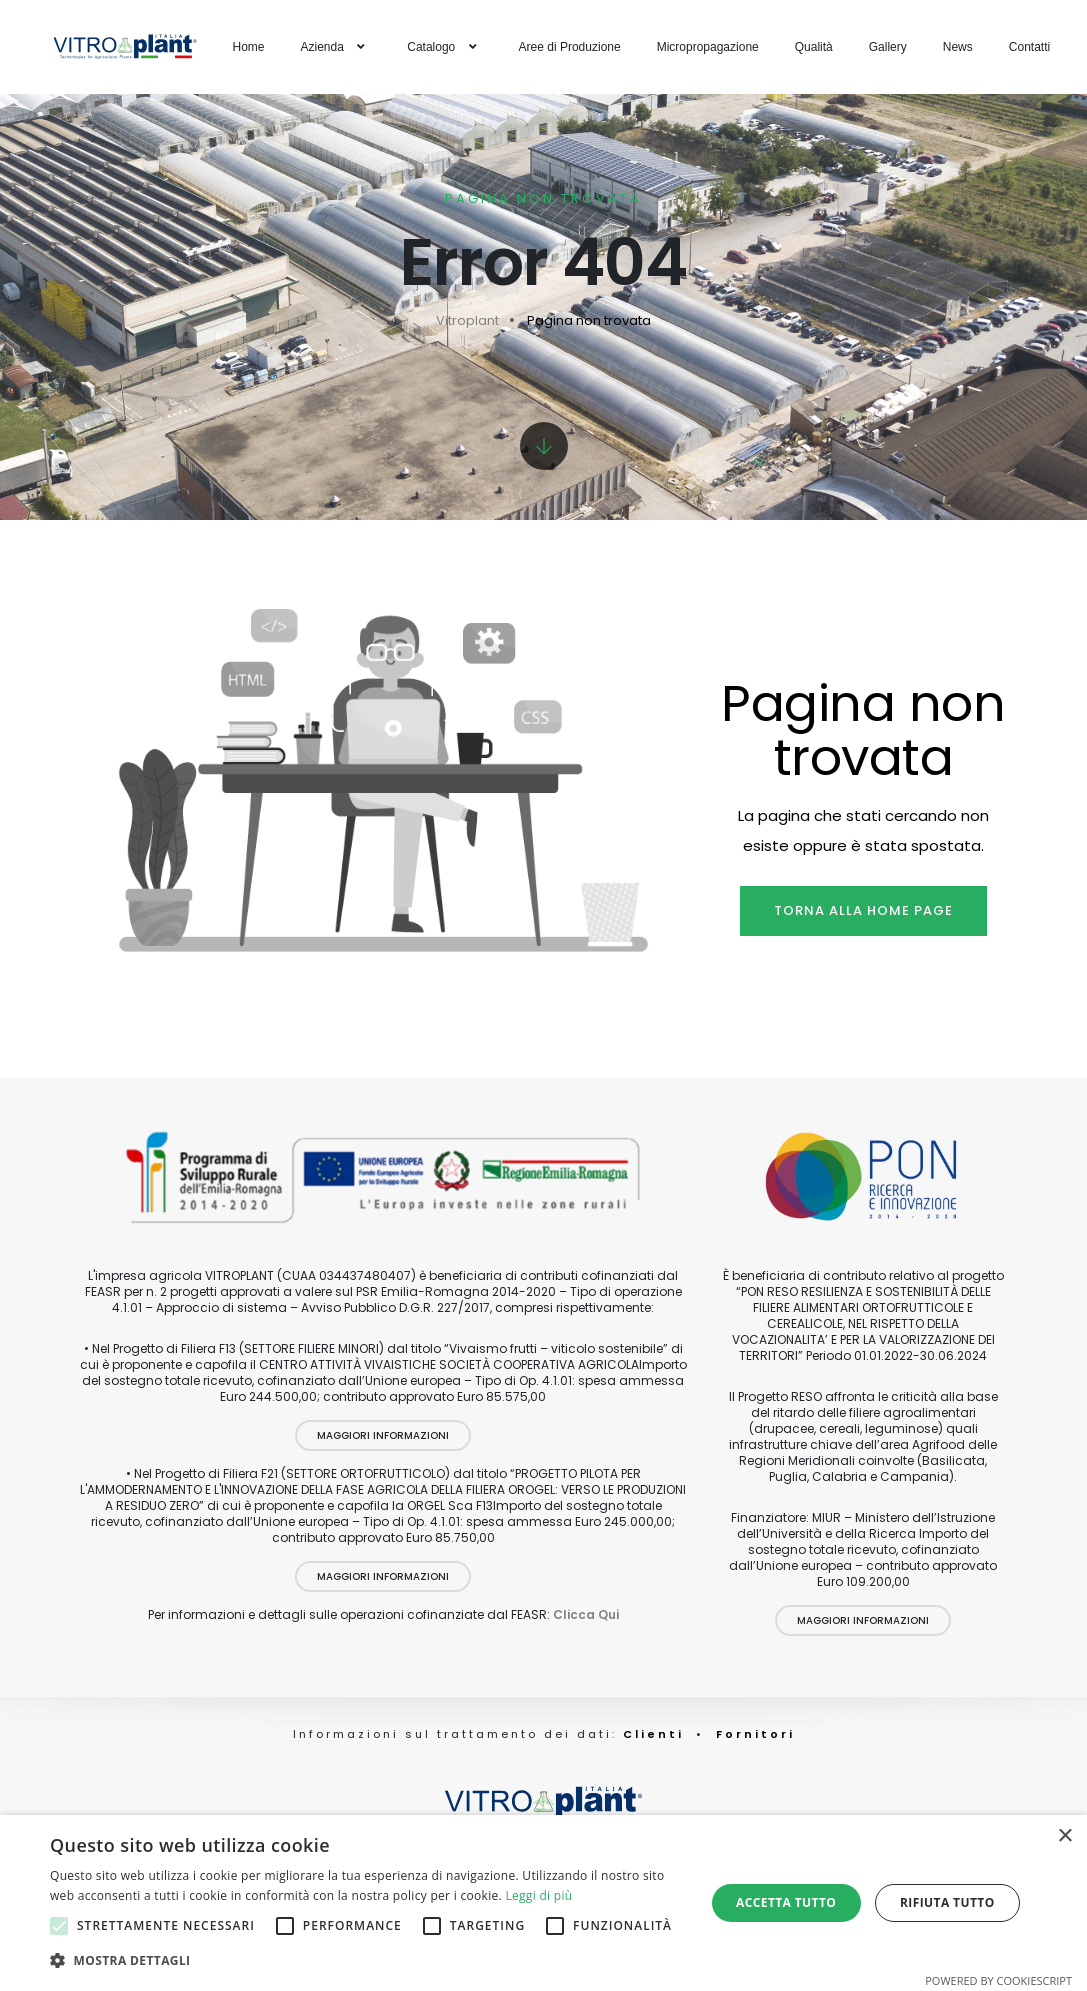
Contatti (1029, 47)
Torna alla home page (863, 910)
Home (249, 47)
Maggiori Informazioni (383, 1435)
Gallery (888, 47)
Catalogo (444, 47)
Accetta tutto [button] (786, 1902)
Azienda (336, 47)
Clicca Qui (586, 1614)
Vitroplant (467, 320)
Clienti (650, 1734)
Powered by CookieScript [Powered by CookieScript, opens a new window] (998, 1980)
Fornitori (755, 1734)
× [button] (1064, 1836)
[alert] (543, 1903)
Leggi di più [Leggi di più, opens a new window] (538, 1895)
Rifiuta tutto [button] (947, 1902)
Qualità (814, 47)
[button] (367, 1961)
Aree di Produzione (570, 47)
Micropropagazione (708, 47)
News (958, 47)
